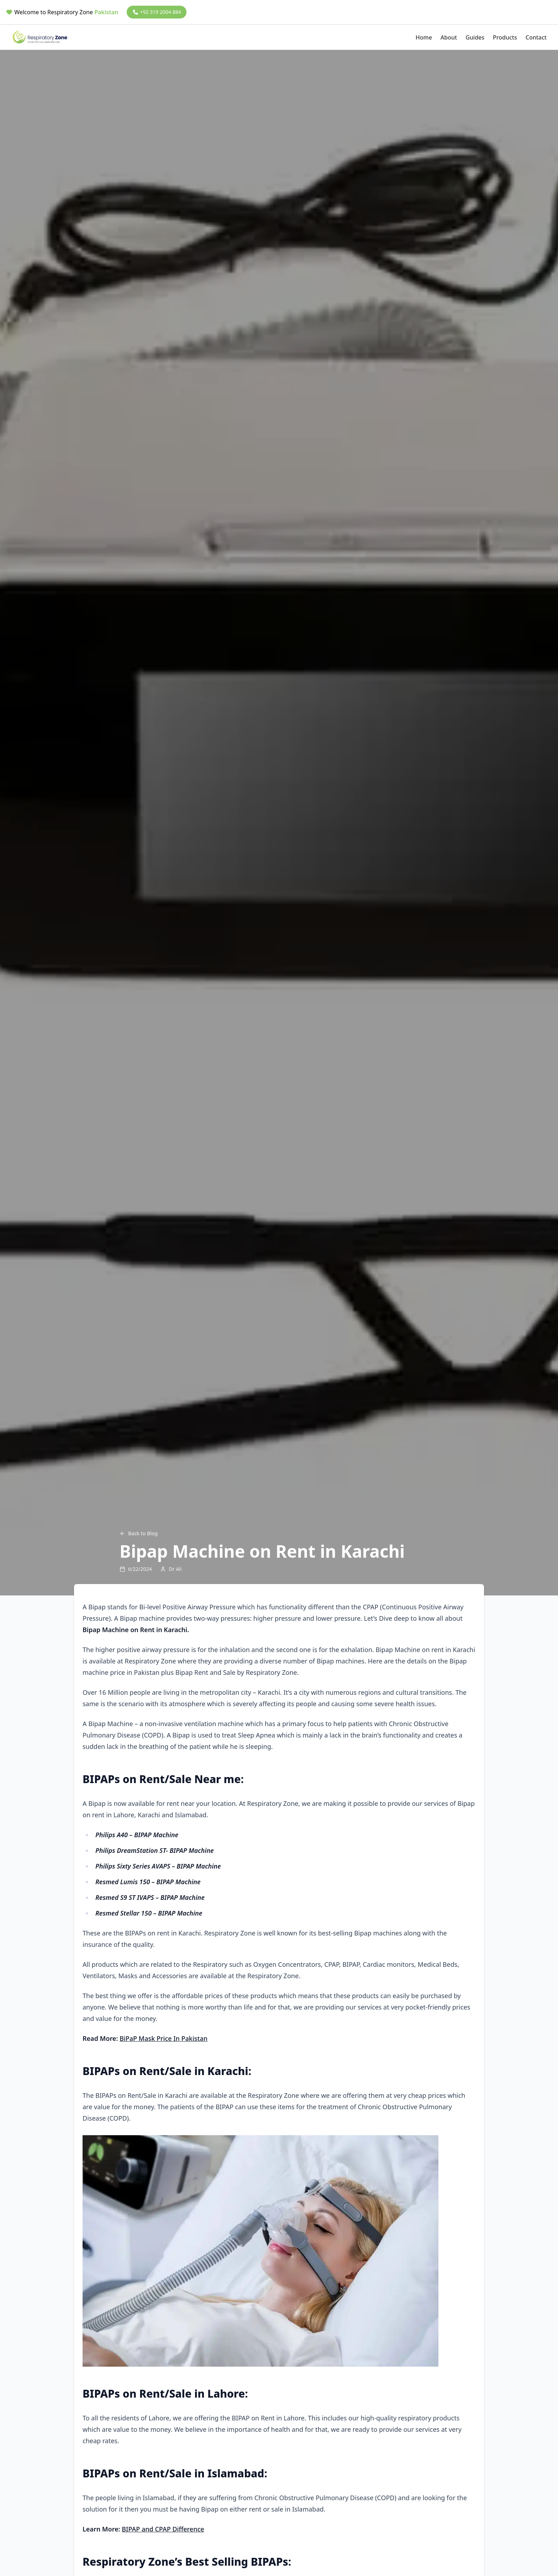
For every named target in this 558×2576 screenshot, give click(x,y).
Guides (474, 37)
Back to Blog (139, 1533)
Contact (536, 37)
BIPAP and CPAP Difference (163, 2529)
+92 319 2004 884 (156, 12)
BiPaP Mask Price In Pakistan (163, 2038)
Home (424, 37)
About (449, 37)
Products (505, 37)
